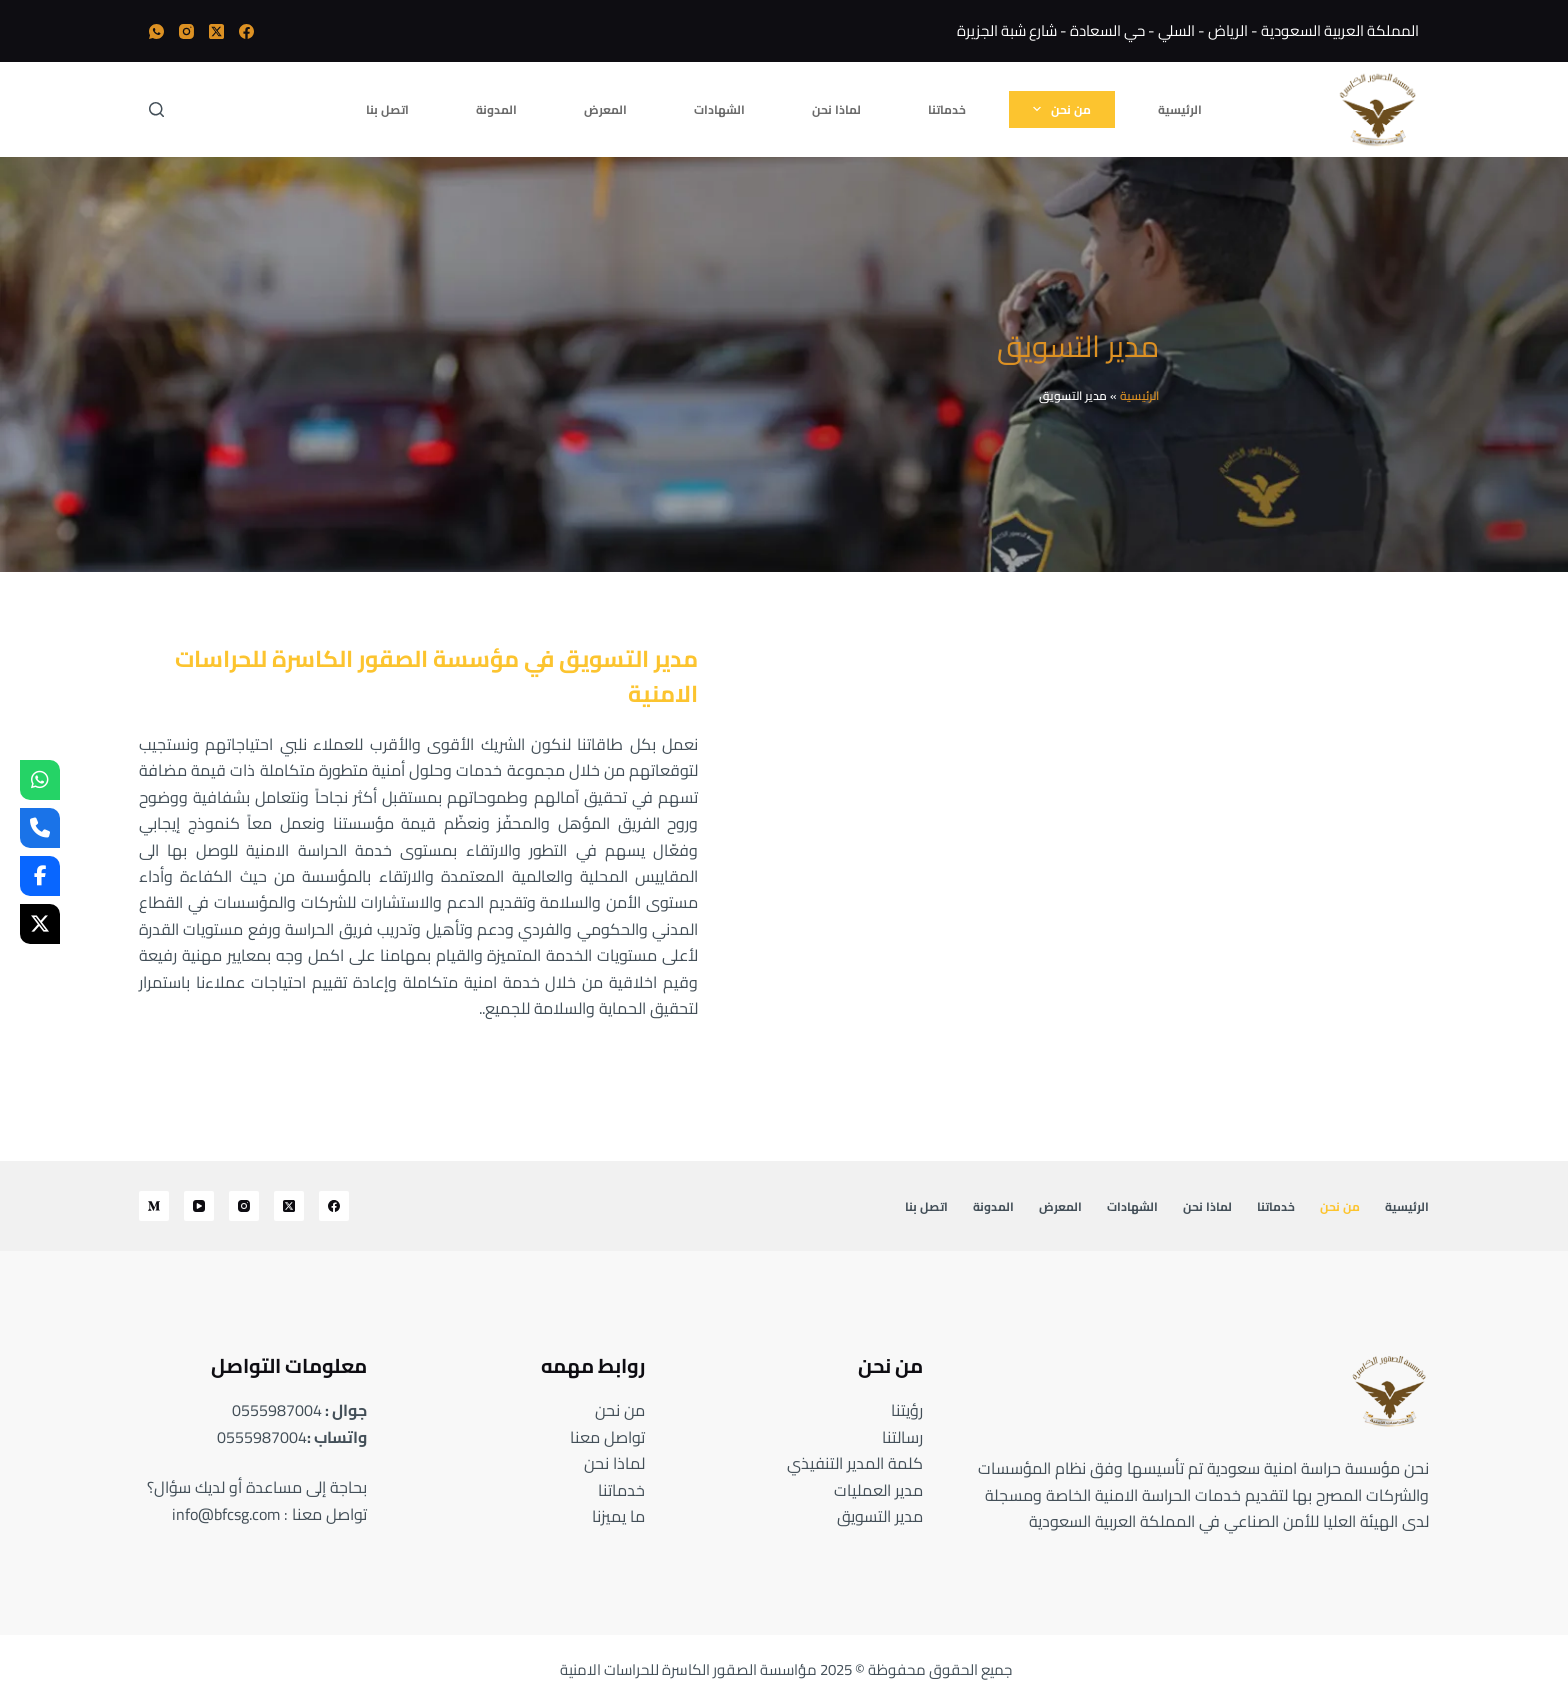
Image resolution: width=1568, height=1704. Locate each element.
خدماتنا (947, 109)
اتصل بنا (387, 109)
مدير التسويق (880, 1516)
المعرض (605, 109)
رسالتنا (902, 1437)
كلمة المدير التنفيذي (855, 1463)
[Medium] (154, 1206)
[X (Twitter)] (216, 31)
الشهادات (719, 109)
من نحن (1058, 109)
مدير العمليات (878, 1490)
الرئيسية (1180, 109)
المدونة (496, 109)
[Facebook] (246, 31)
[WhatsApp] (156, 31)
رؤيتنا (907, 1410)
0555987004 (277, 1410)
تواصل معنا (607, 1437)
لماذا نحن (836, 109)
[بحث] (156, 109)
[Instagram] (186, 31)
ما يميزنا (618, 1516)
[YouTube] (199, 1206)
